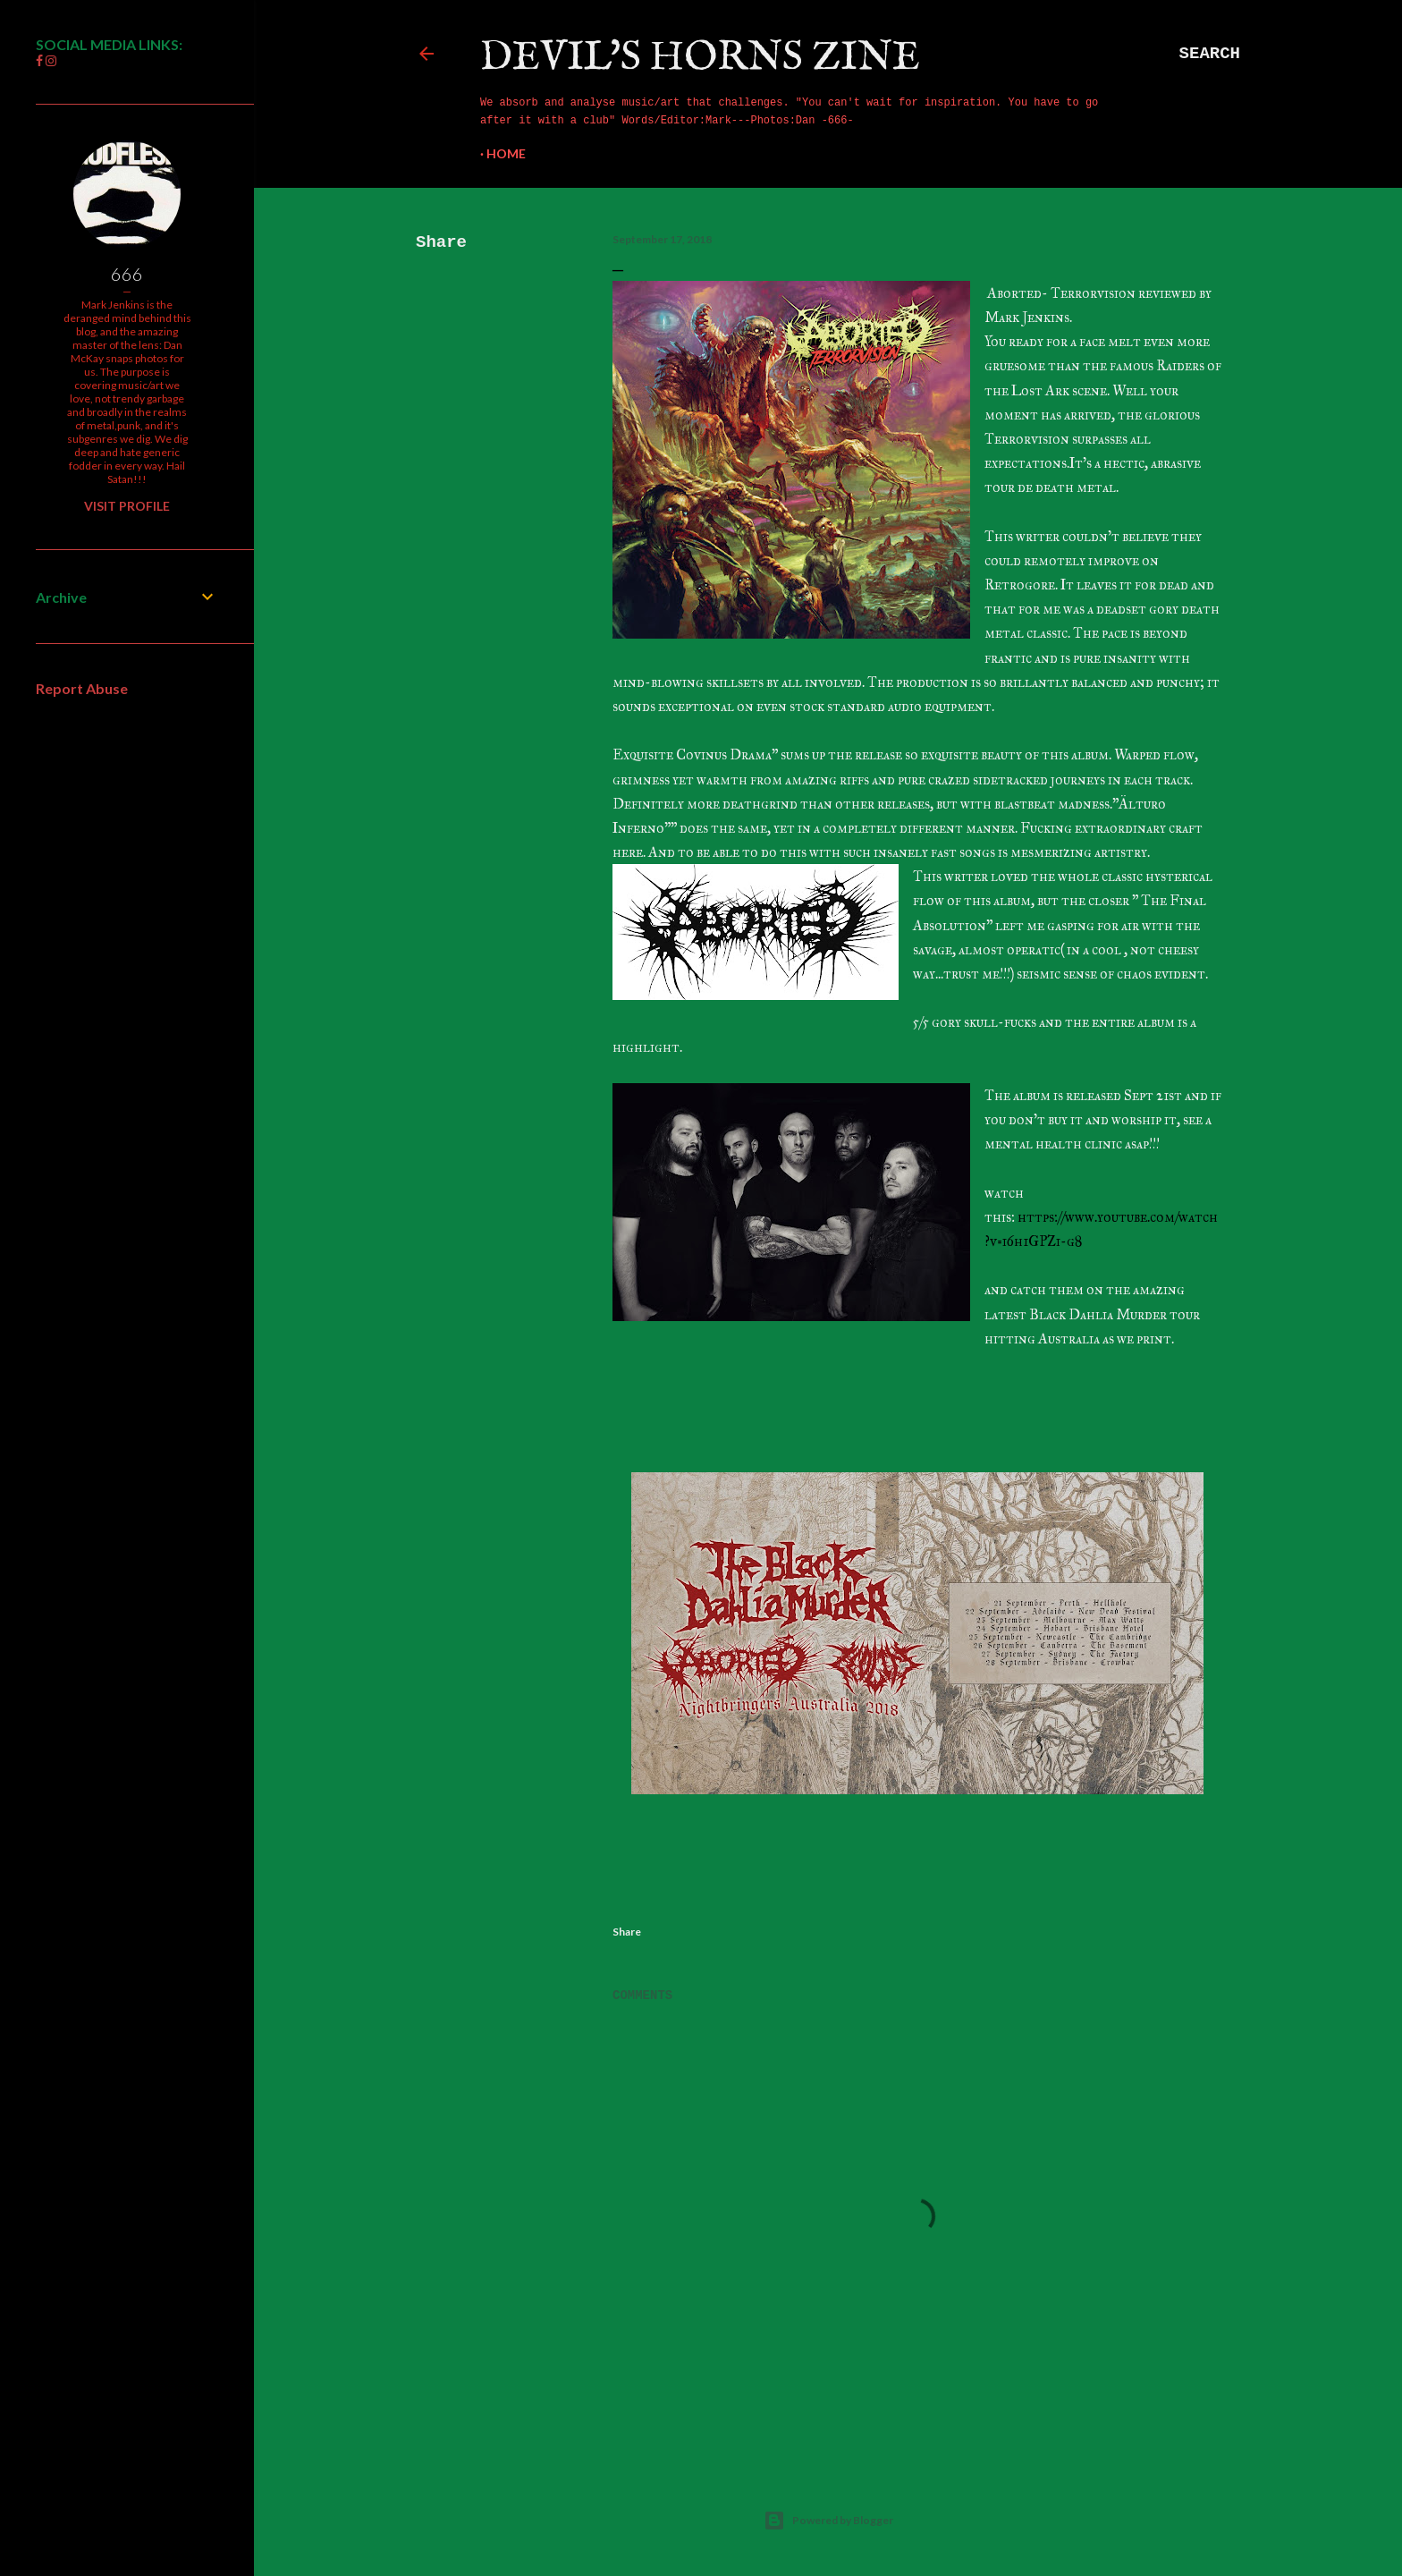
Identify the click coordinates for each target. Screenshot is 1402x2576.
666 (127, 273)
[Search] (1209, 53)
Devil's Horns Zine (700, 57)
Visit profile (127, 505)
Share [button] (441, 242)
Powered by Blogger (828, 2520)
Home (506, 153)
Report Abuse (82, 688)
